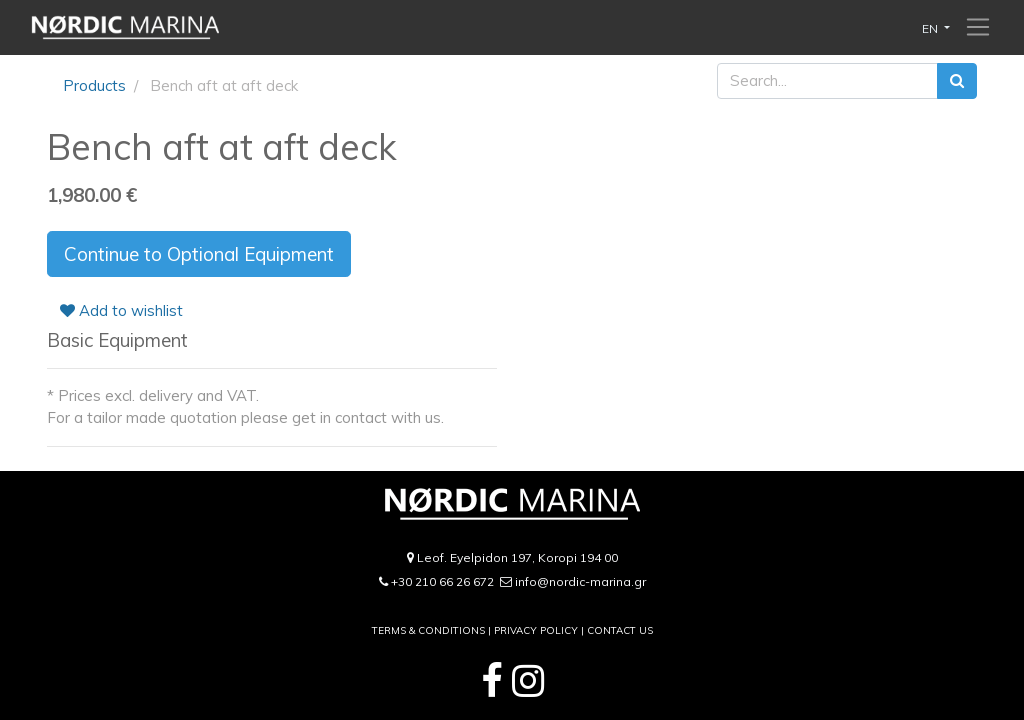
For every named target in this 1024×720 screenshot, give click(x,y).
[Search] (957, 81)
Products (94, 85)
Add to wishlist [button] (121, 310)
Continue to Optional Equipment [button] (199, 254)
